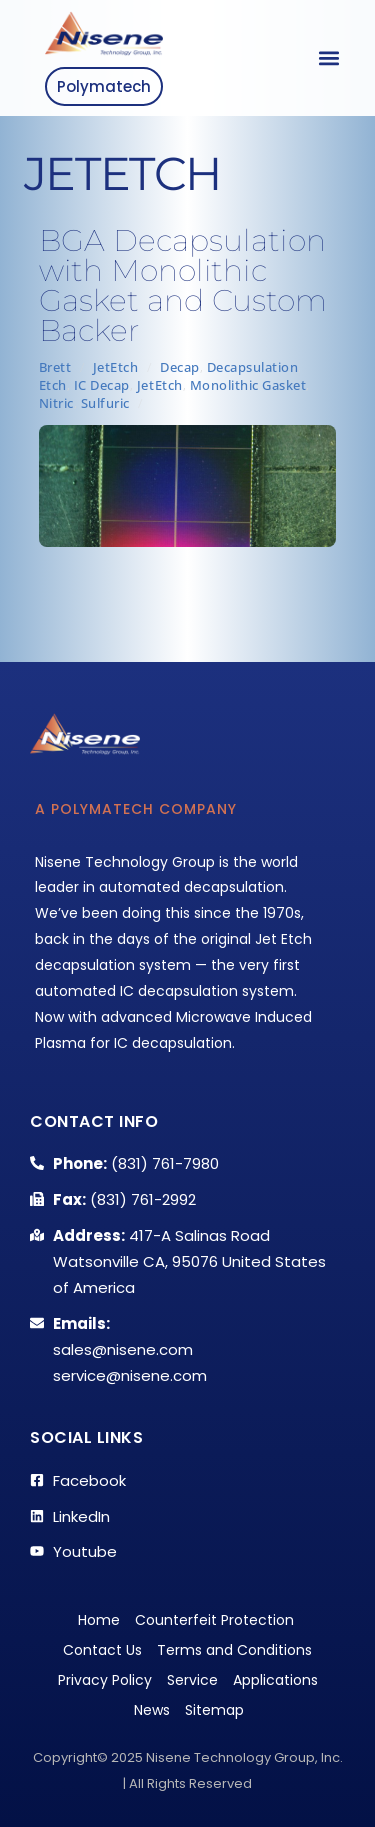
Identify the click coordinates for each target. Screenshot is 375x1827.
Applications (275, 1680)
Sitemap (214, 1710)
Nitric (56, 403)
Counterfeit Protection (214, 1620)
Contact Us (102, 1650)
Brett (55, 367)
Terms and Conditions (234, 1650)
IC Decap (102, 385)
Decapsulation (253, 367)
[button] (328, 58)
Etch (53, 385)
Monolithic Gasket (248, 385)
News (152, 1710)
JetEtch (116, 367)
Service (192, 1680)
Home (99, 1620)
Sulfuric (105, 403)
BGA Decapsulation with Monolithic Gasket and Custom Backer (183, 285)
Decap (180, 367)
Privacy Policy (105, 1680)
